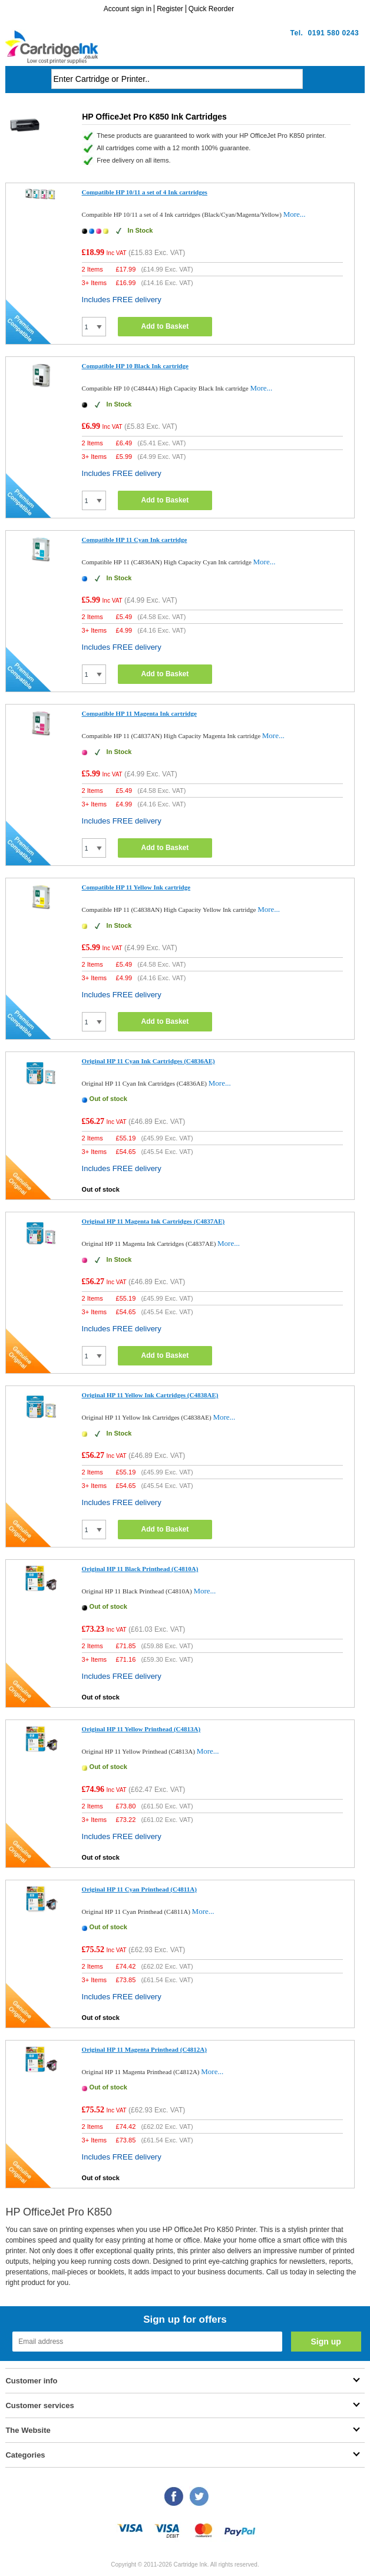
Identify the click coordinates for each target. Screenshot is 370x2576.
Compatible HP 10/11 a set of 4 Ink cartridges (144, 192)
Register (170, 9)
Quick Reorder (211, 9)
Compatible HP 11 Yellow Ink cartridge (136, 887)
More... (294, 214)
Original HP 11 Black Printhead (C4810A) (140, 1568)
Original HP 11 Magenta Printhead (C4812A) (144, 2049)
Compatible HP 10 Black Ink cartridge (135, 365)
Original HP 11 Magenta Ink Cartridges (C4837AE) (153, 1221)
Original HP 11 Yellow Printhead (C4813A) (141, 1728)
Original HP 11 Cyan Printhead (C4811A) (139, 1889)
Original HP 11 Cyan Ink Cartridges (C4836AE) (148, 1060)
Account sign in (127, 9)
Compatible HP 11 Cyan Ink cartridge (134, 539)
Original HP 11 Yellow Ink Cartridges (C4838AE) (150, 1394)
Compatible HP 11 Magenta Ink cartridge (139, 713)
